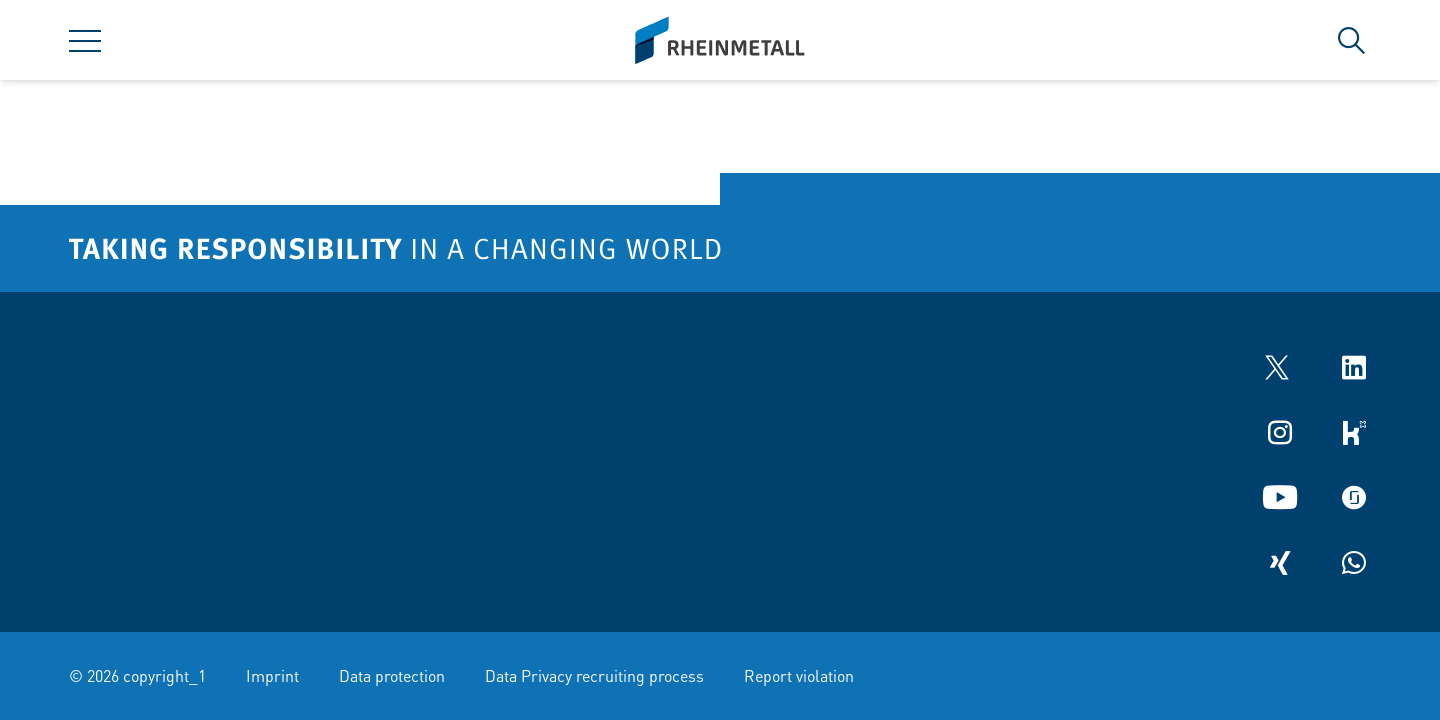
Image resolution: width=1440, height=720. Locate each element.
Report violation (799, 675)
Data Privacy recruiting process (594, 675)
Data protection (392, 675)
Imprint (272, 675)
